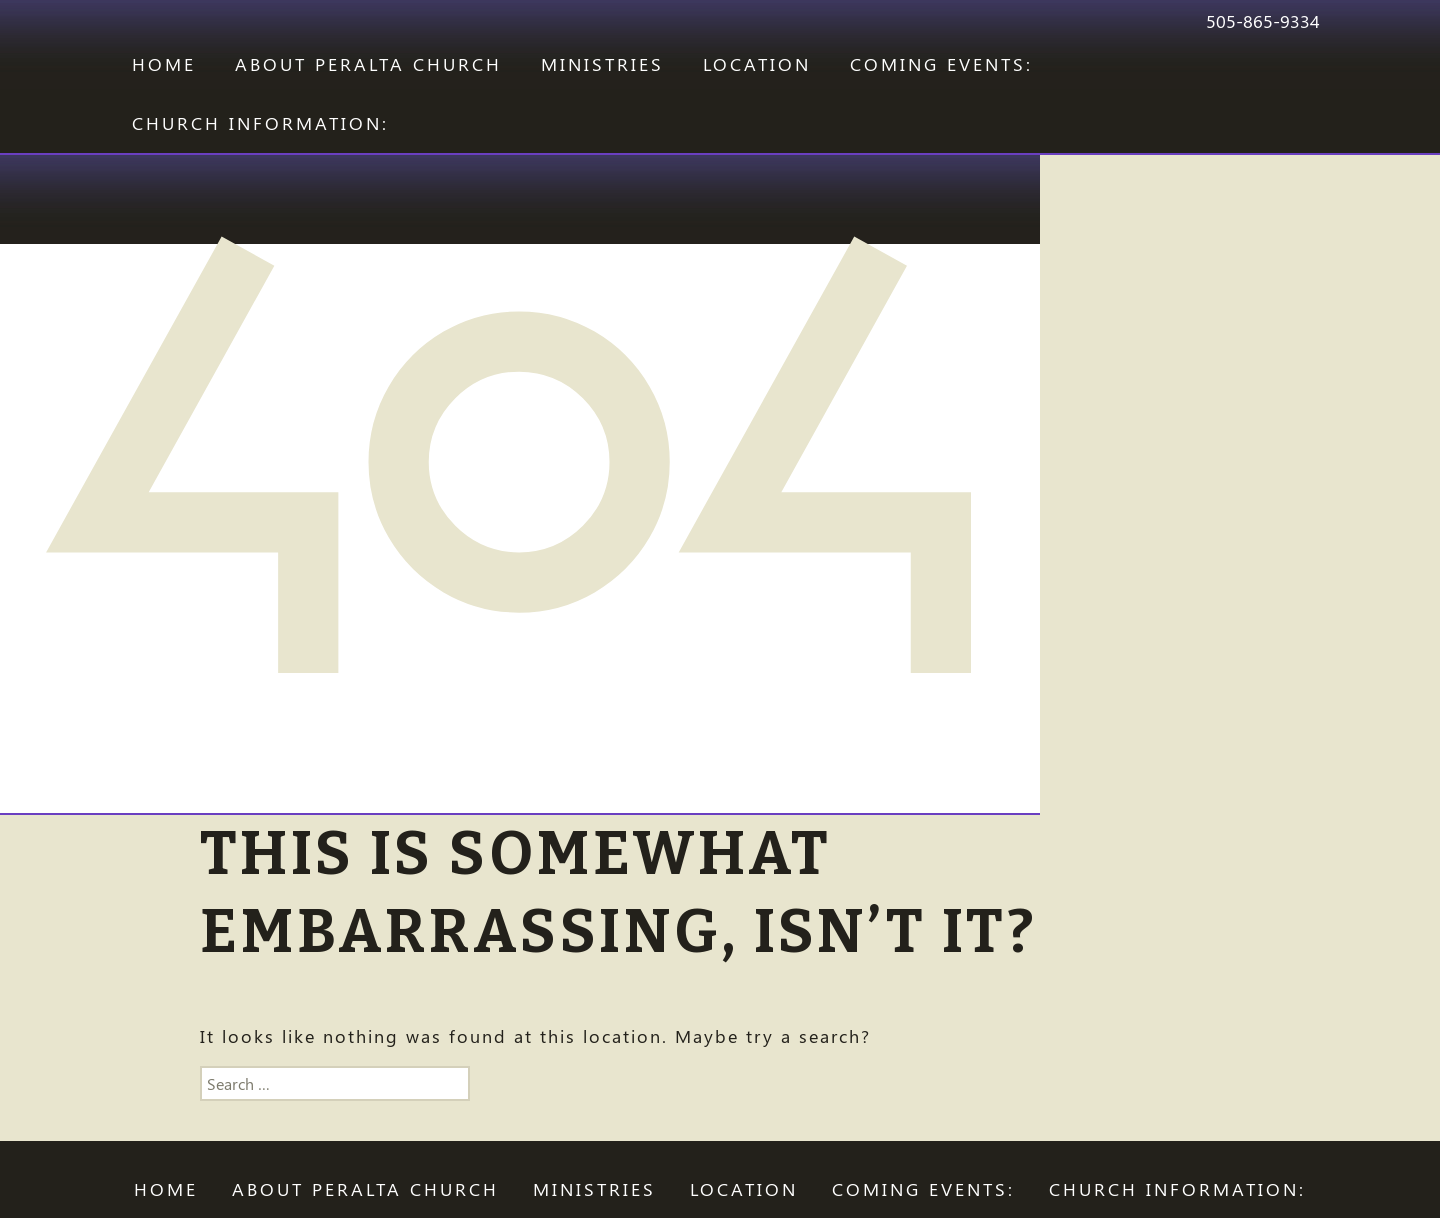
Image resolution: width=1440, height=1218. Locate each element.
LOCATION (757, 64)
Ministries (602, 64)
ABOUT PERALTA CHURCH (368, 64)
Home (164, 64)
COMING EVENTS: (941, 64)
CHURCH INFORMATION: (260, 123)
